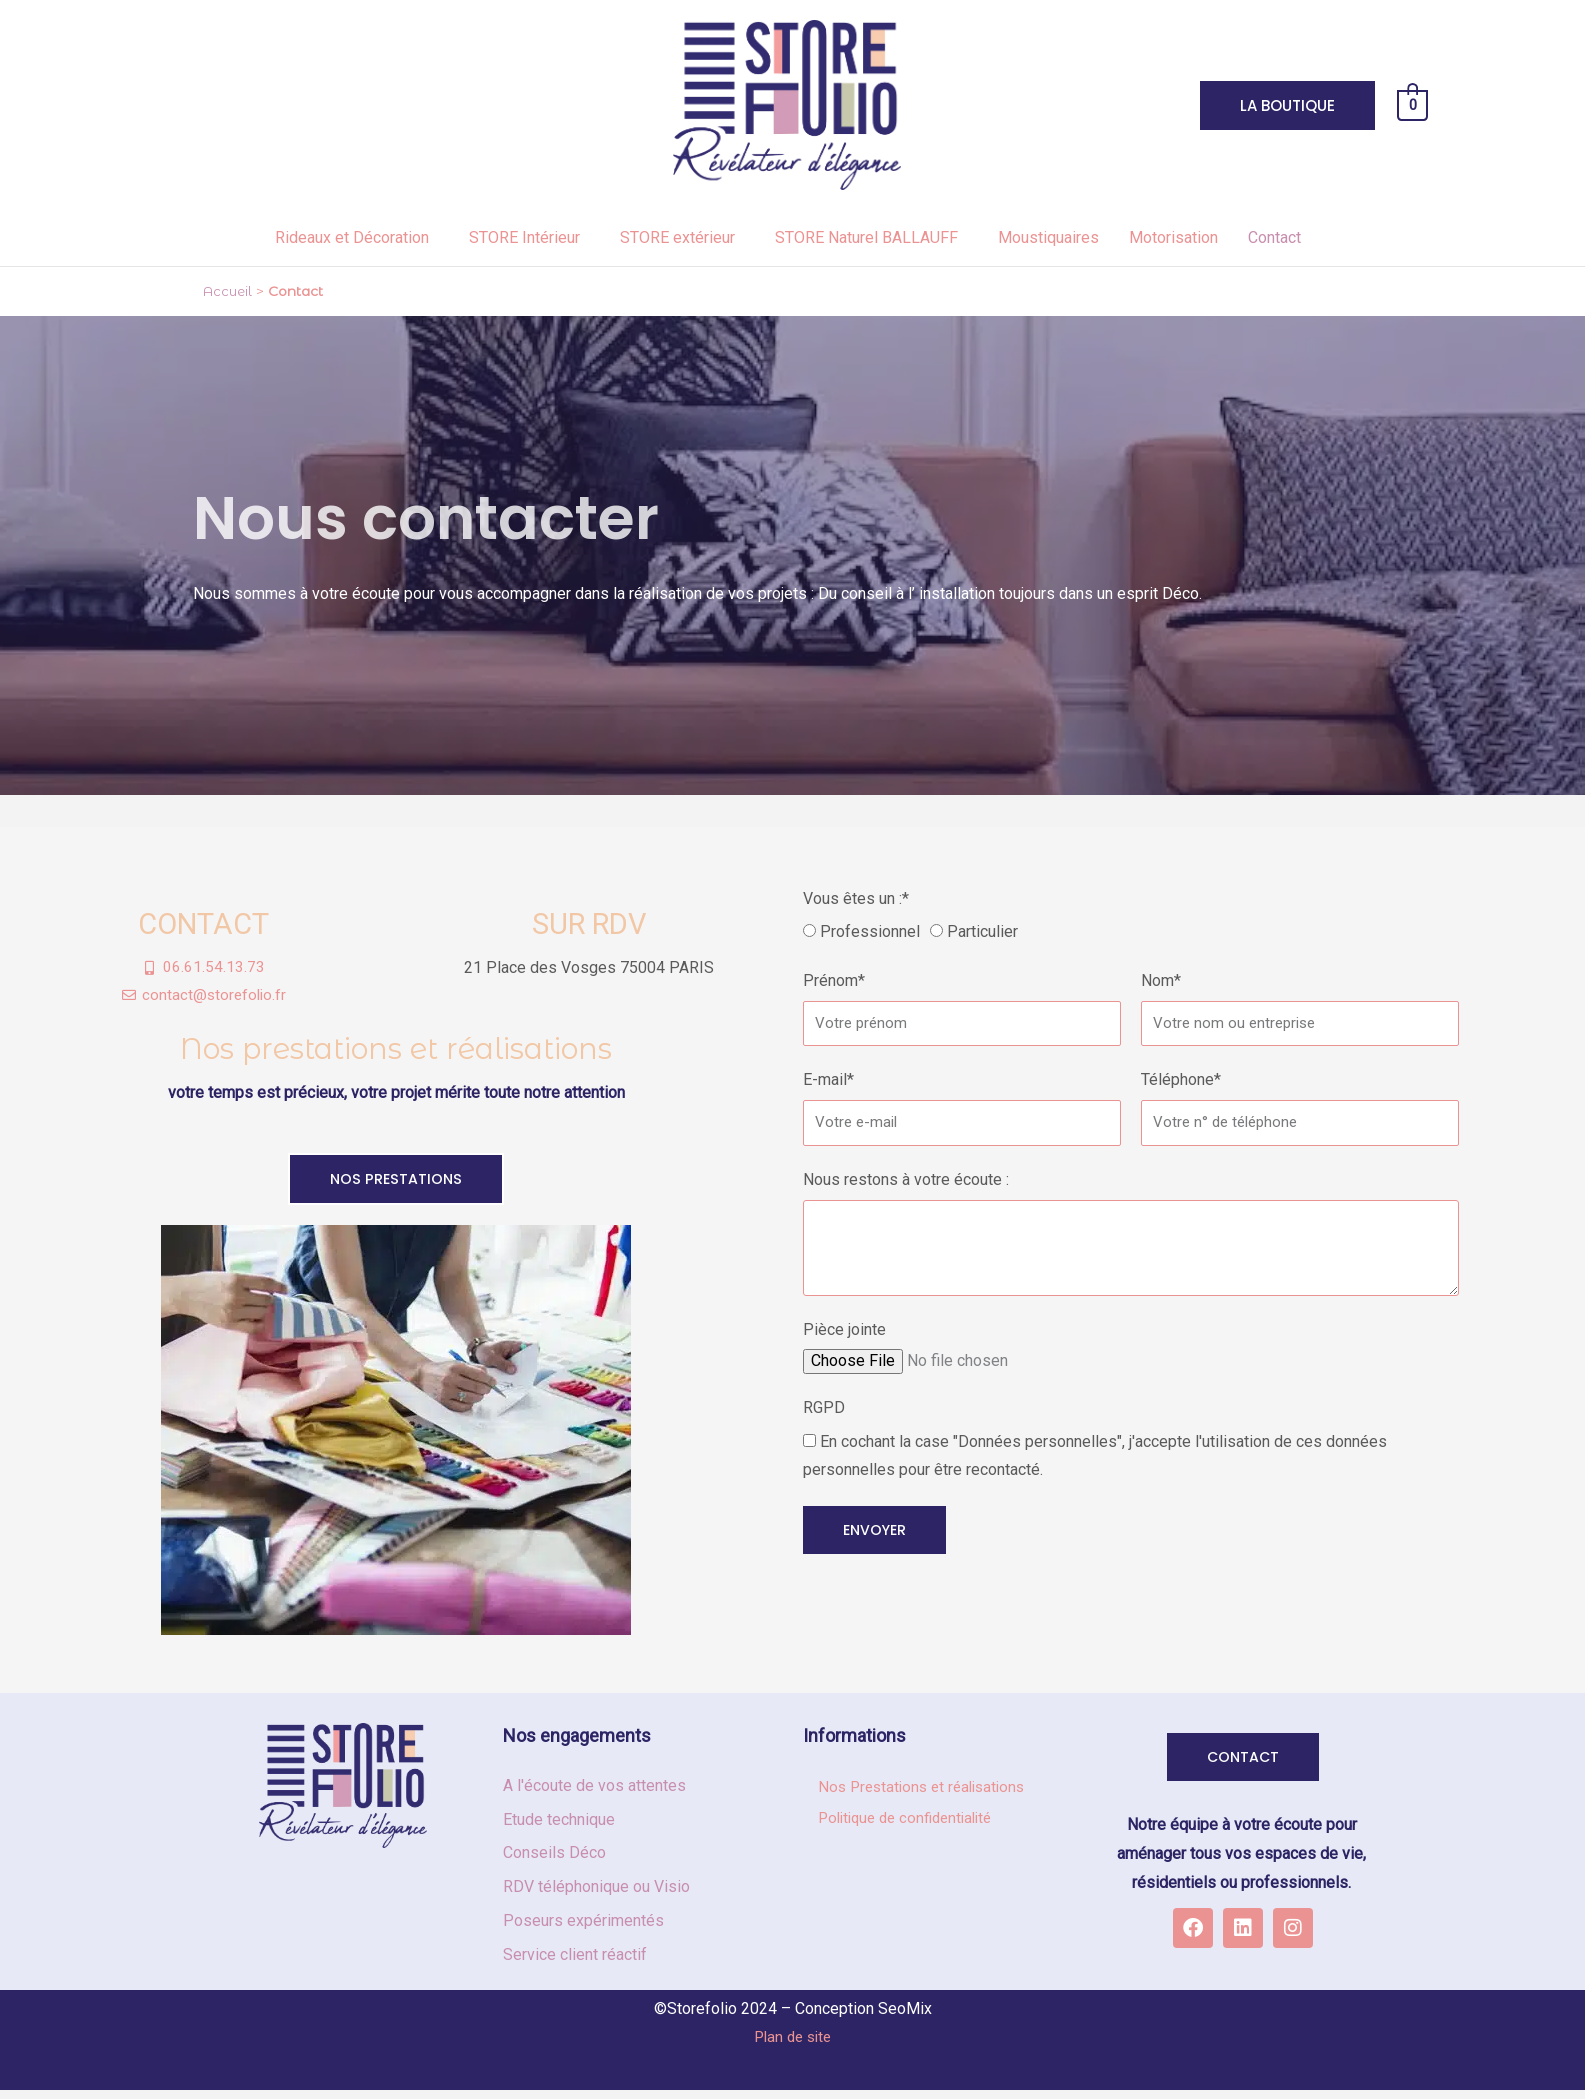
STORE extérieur (677, 237)
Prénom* (834, 980)
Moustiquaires (1048, 237)
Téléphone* (1181, 1079)
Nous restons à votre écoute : (906, 1179)
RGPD (824, 1407)
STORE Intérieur (524, 237)
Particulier (982, 931)
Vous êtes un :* (856, 898)
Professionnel (870, 931)
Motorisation (1173, 237)
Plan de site (793, 2040)
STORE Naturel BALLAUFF (866, 237)
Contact (1274, 237)
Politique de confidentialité (912, 1823)
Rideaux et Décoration (352, 237)
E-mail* (828, 1079)
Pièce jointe (844, 1329)
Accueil (228, 291)
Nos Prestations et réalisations (927, 1791)
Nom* (1161, 980)
